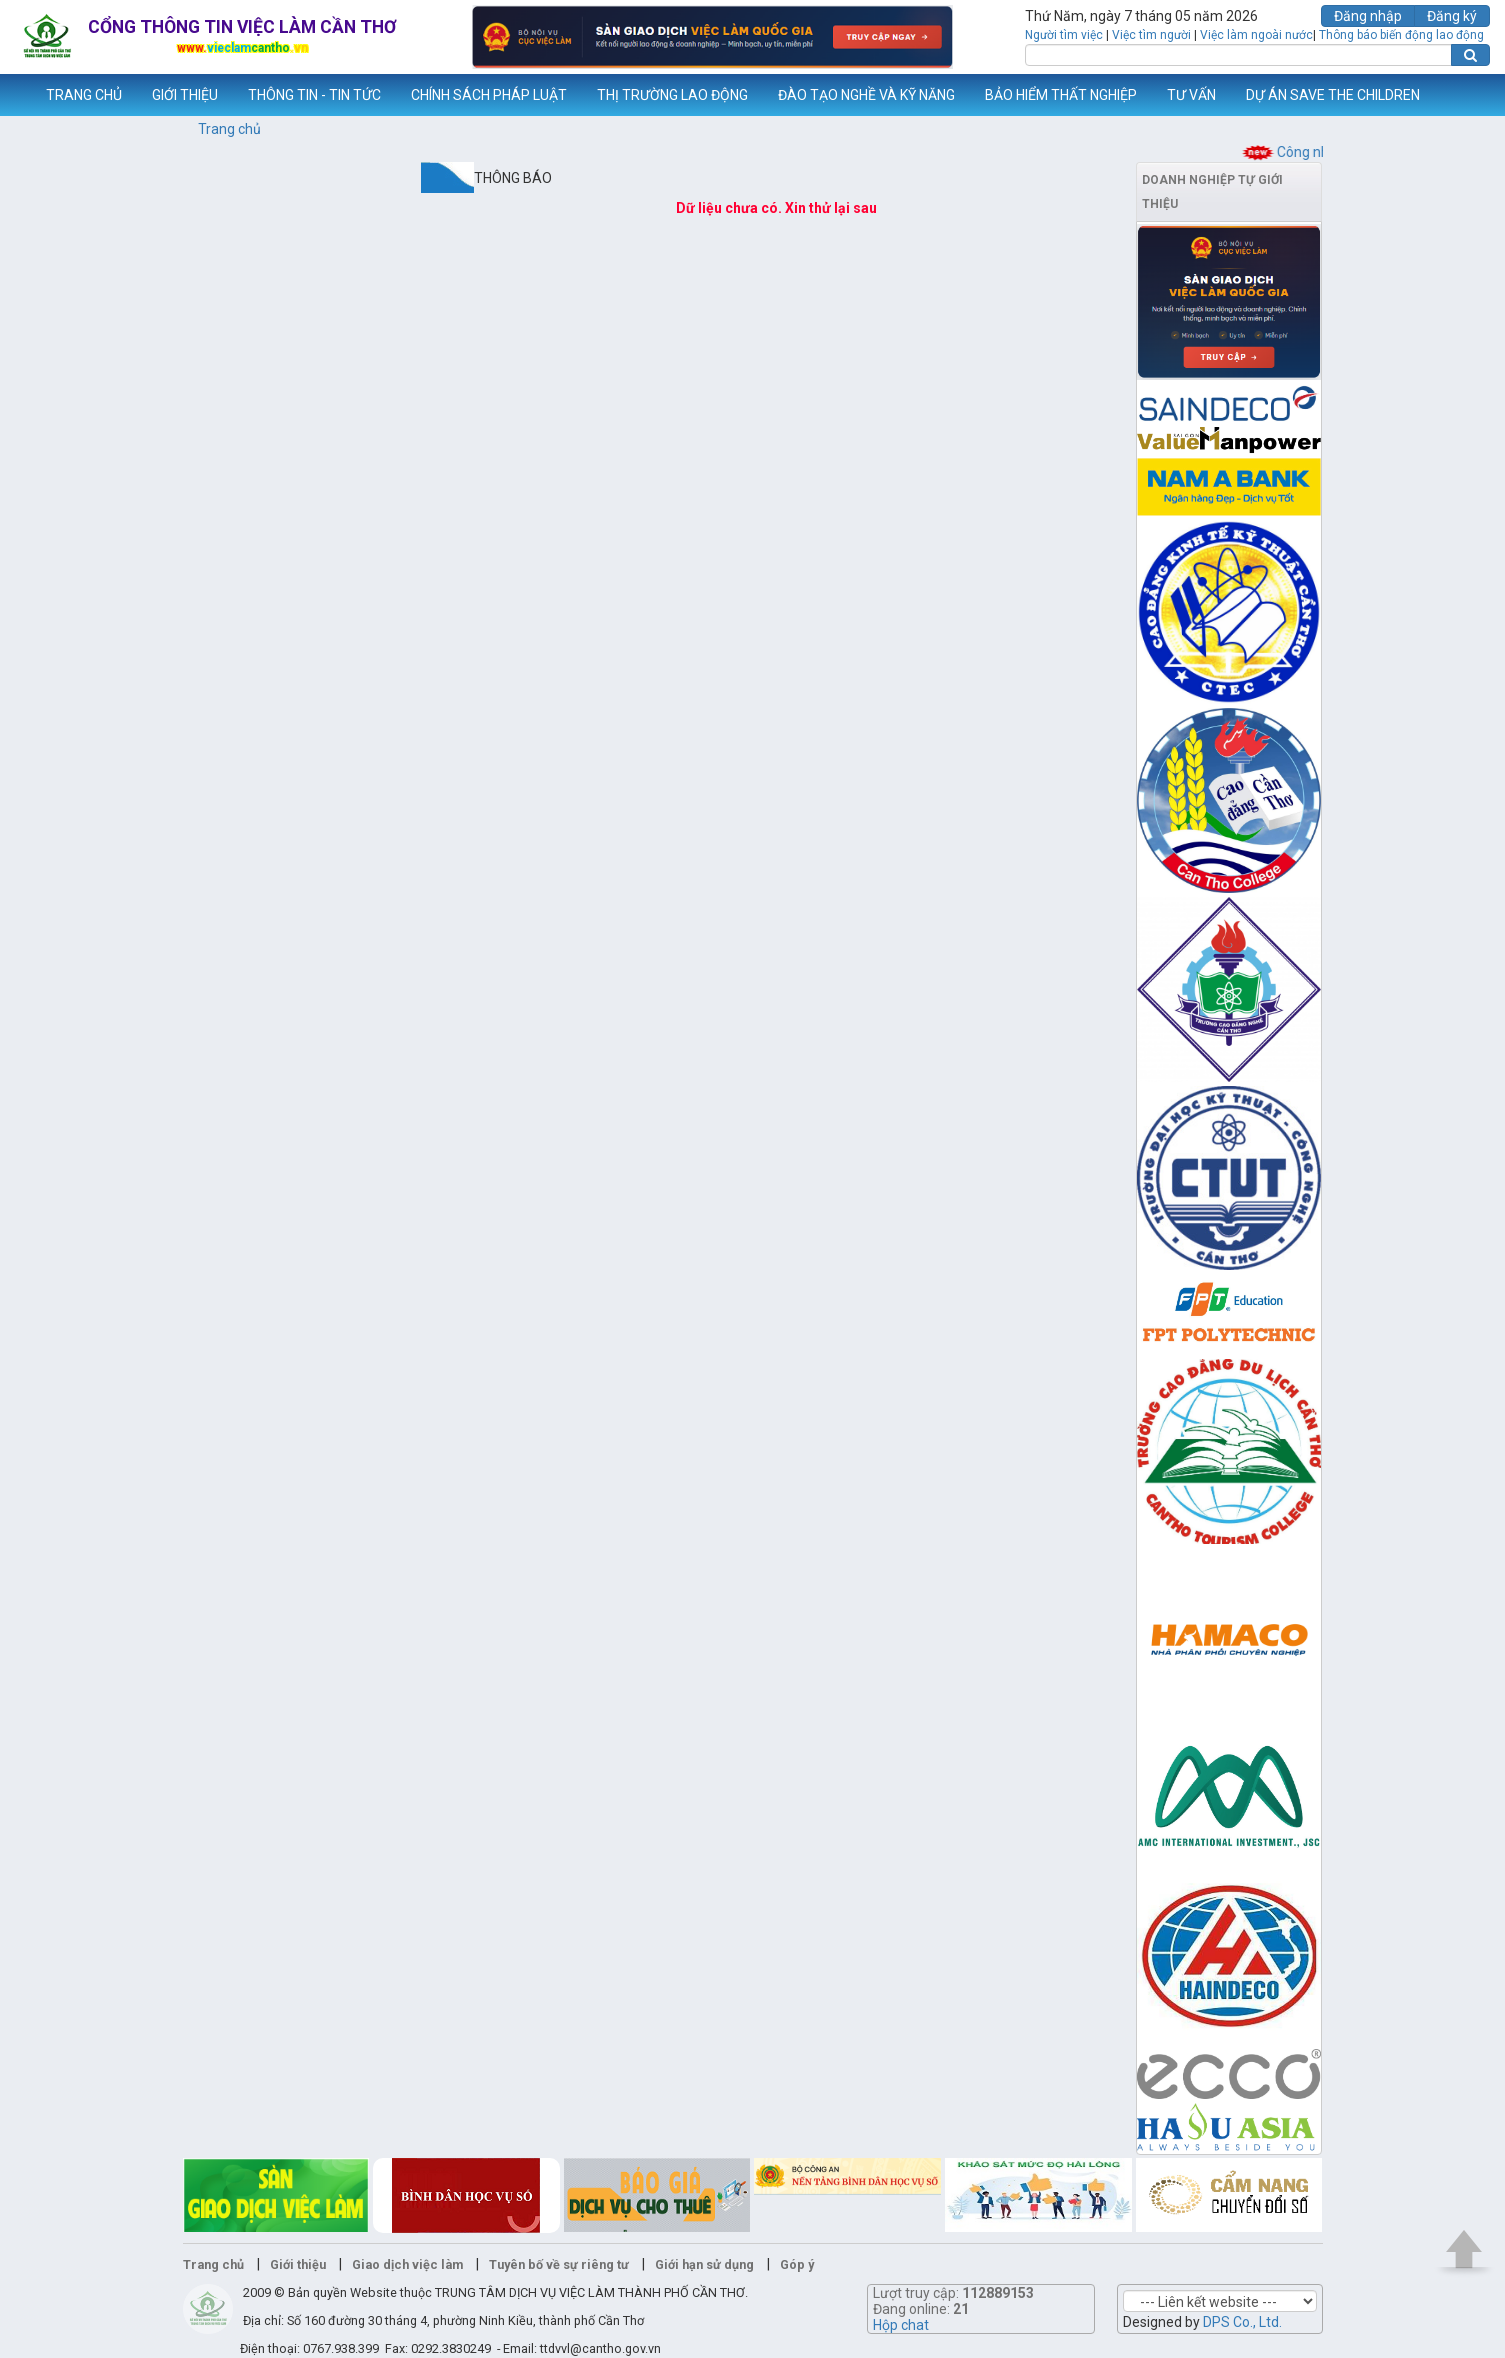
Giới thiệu (298, 2264)
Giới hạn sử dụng (704, 2264)
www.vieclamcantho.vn (16, 95)
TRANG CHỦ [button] (84, 95)
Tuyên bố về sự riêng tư (559, 2264)
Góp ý (797, 2264)
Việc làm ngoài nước (1256, 35)
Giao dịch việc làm (407, 2264)
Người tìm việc (1064, 35)
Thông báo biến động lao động (1401, 35)
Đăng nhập (1368, 16)
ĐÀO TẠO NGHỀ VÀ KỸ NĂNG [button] (866, 95)
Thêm (1464, 95)
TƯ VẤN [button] (1191, 95)
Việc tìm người (1151, 35)
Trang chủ (229, 129)
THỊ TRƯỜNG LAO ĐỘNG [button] (672, 95)
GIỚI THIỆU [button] (185, 95)
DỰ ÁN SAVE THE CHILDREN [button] (1333, 95)
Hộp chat (901, 2325)
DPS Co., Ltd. (1242, 2322)
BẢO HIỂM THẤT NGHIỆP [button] (1061, 95)
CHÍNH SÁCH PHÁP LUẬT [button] (489, 95)
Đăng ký (1452, 16)
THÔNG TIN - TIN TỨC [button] (314, 95)
